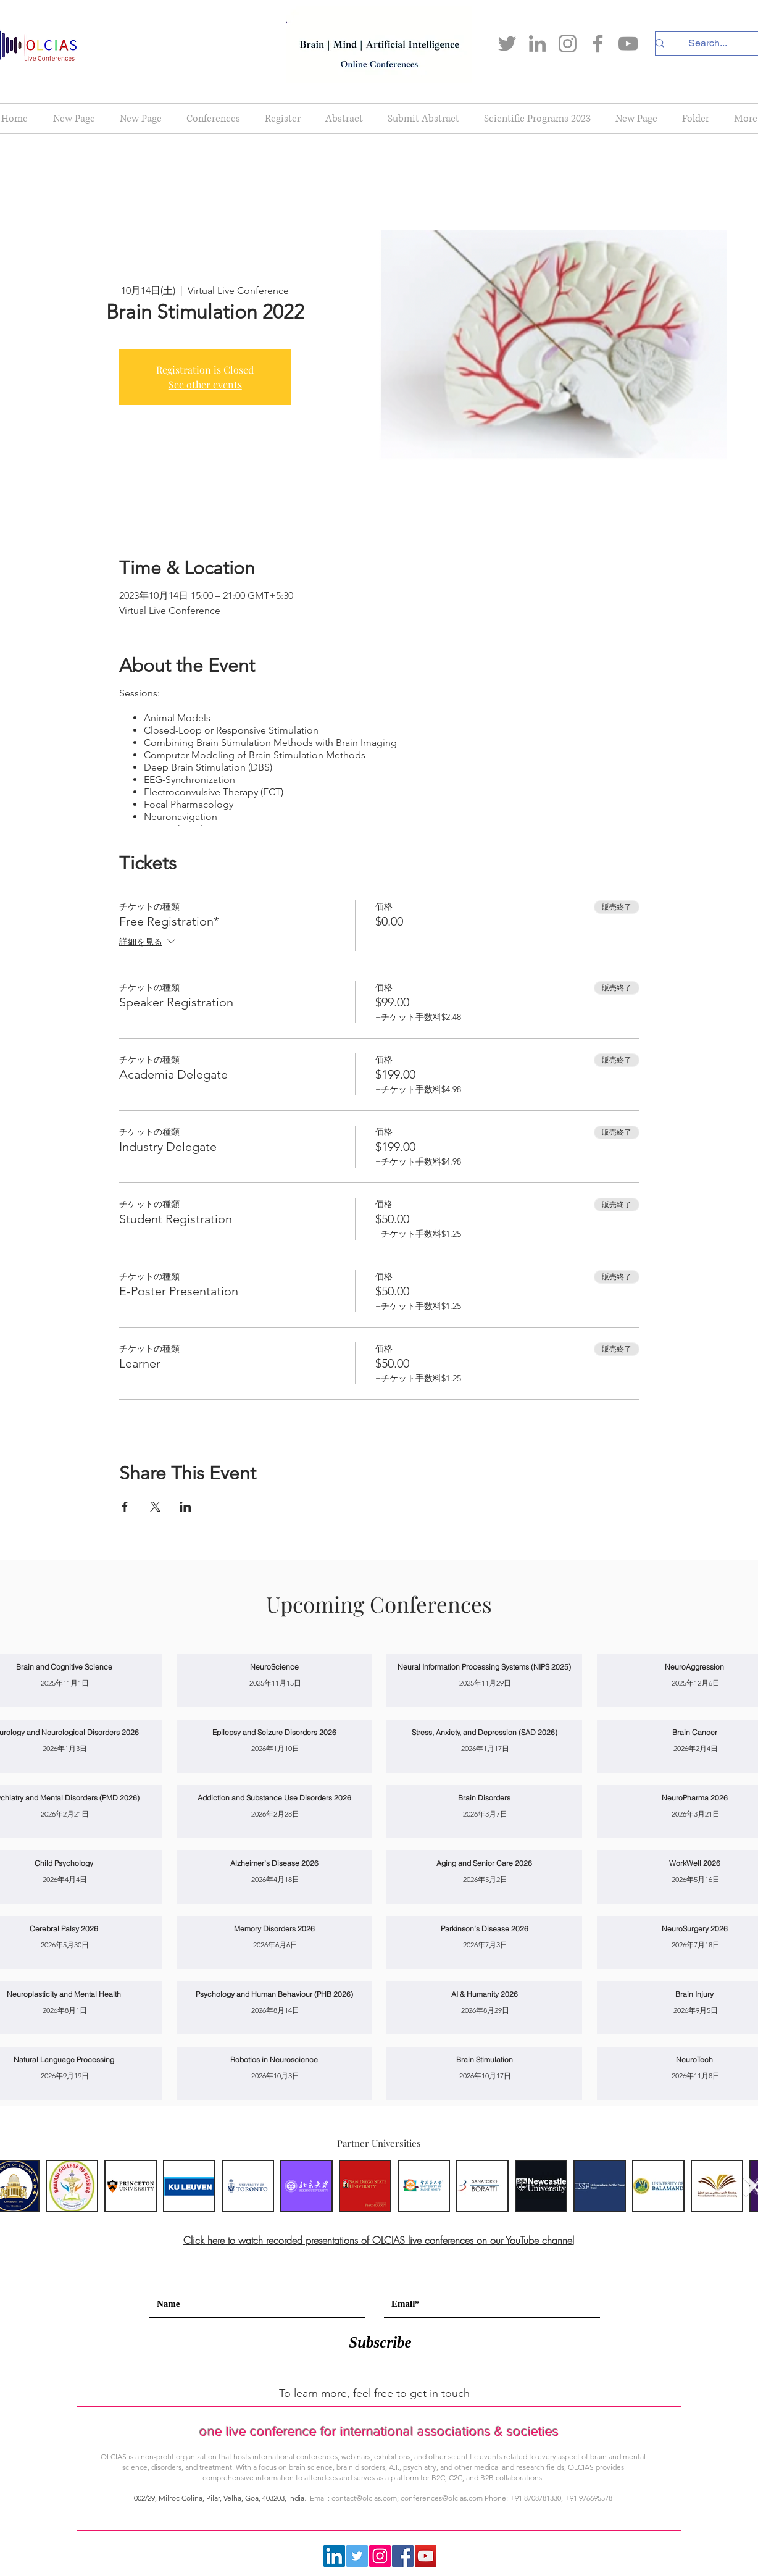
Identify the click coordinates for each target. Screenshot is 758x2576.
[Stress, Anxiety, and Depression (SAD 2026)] (484, 1732)
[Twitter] (507, 43)
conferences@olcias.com (442, 2498)
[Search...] (707, 43)
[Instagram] (568, 43)
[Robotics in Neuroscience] (274, 2059)
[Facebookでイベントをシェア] (125, 1507)
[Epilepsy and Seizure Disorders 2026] (274, 1732)
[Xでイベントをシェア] (155, 1507)
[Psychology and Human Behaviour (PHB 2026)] (274, 1994)
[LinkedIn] (537, 43)
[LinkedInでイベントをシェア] (185, 1507)
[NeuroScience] (274, 1667)
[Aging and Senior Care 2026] (484, 1863)
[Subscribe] (380, 2342)
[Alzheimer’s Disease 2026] (274, 1863)
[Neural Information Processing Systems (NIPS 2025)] (484, 1667)
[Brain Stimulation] (484, 2059)
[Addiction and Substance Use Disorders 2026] (274, 1798)
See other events (205, 384)
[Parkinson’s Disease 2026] (484, 1929)
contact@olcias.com (364, 2498)
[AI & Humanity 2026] (484, 1994)
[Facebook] (598, 43)
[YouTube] (628, 43)
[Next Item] (750, 2185)
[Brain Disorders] (484, 1798)
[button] (213, 118)
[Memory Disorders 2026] (274, 1929)
